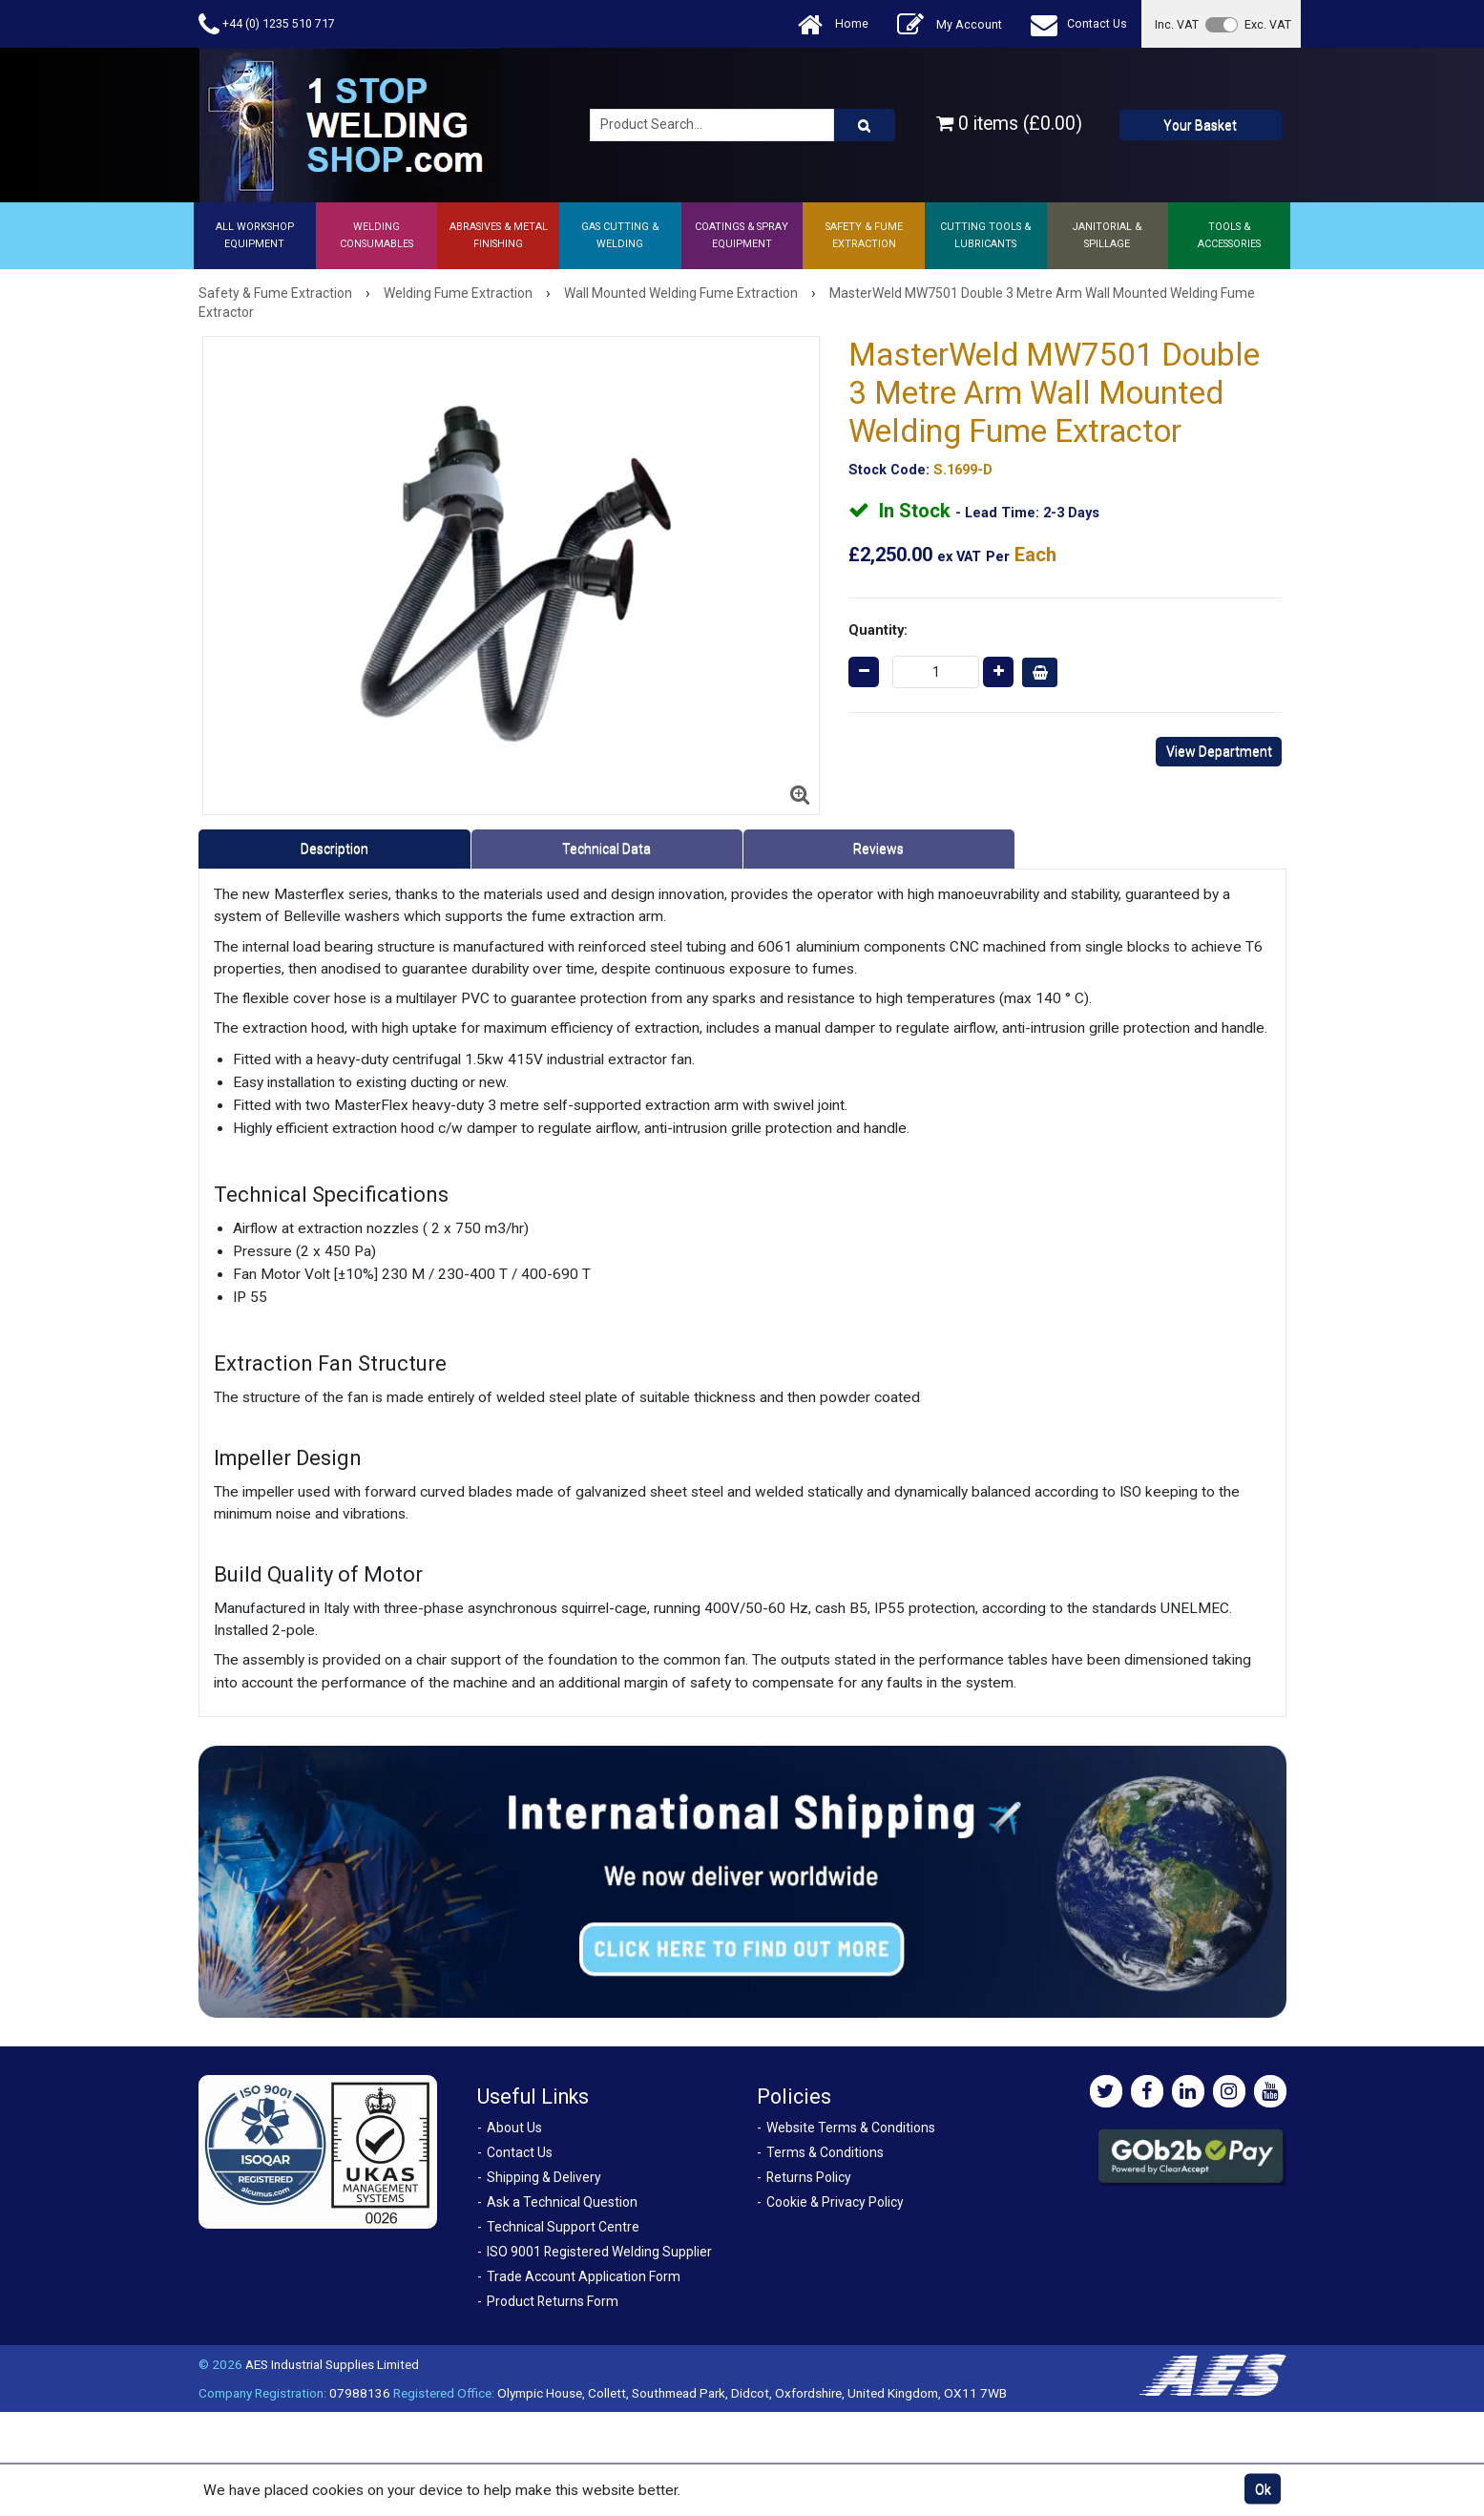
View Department (1219, 751)
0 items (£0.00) (1009, 124)
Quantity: (878, 630)
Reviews (878, 848)
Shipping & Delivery (544, 2177)
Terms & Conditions (825, 2152)
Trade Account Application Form (583, 2276)
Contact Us (1079, 24)
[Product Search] (864, 125)
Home (833, 24)
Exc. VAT (1267, 24)
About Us (514, 2127)
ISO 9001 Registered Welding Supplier (599, 2251)
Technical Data (606, 848)
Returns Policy (808, 2177)
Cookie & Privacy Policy (835, 2202)
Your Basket (1200, 125)
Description (334, 848)
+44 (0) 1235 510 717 (267, 24)
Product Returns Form (552, 2301)
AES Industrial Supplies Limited (332, 2364)
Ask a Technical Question (562, 2202)
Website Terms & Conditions (850, 2127)
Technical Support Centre (563, 2226)
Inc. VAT (1177, 24)
